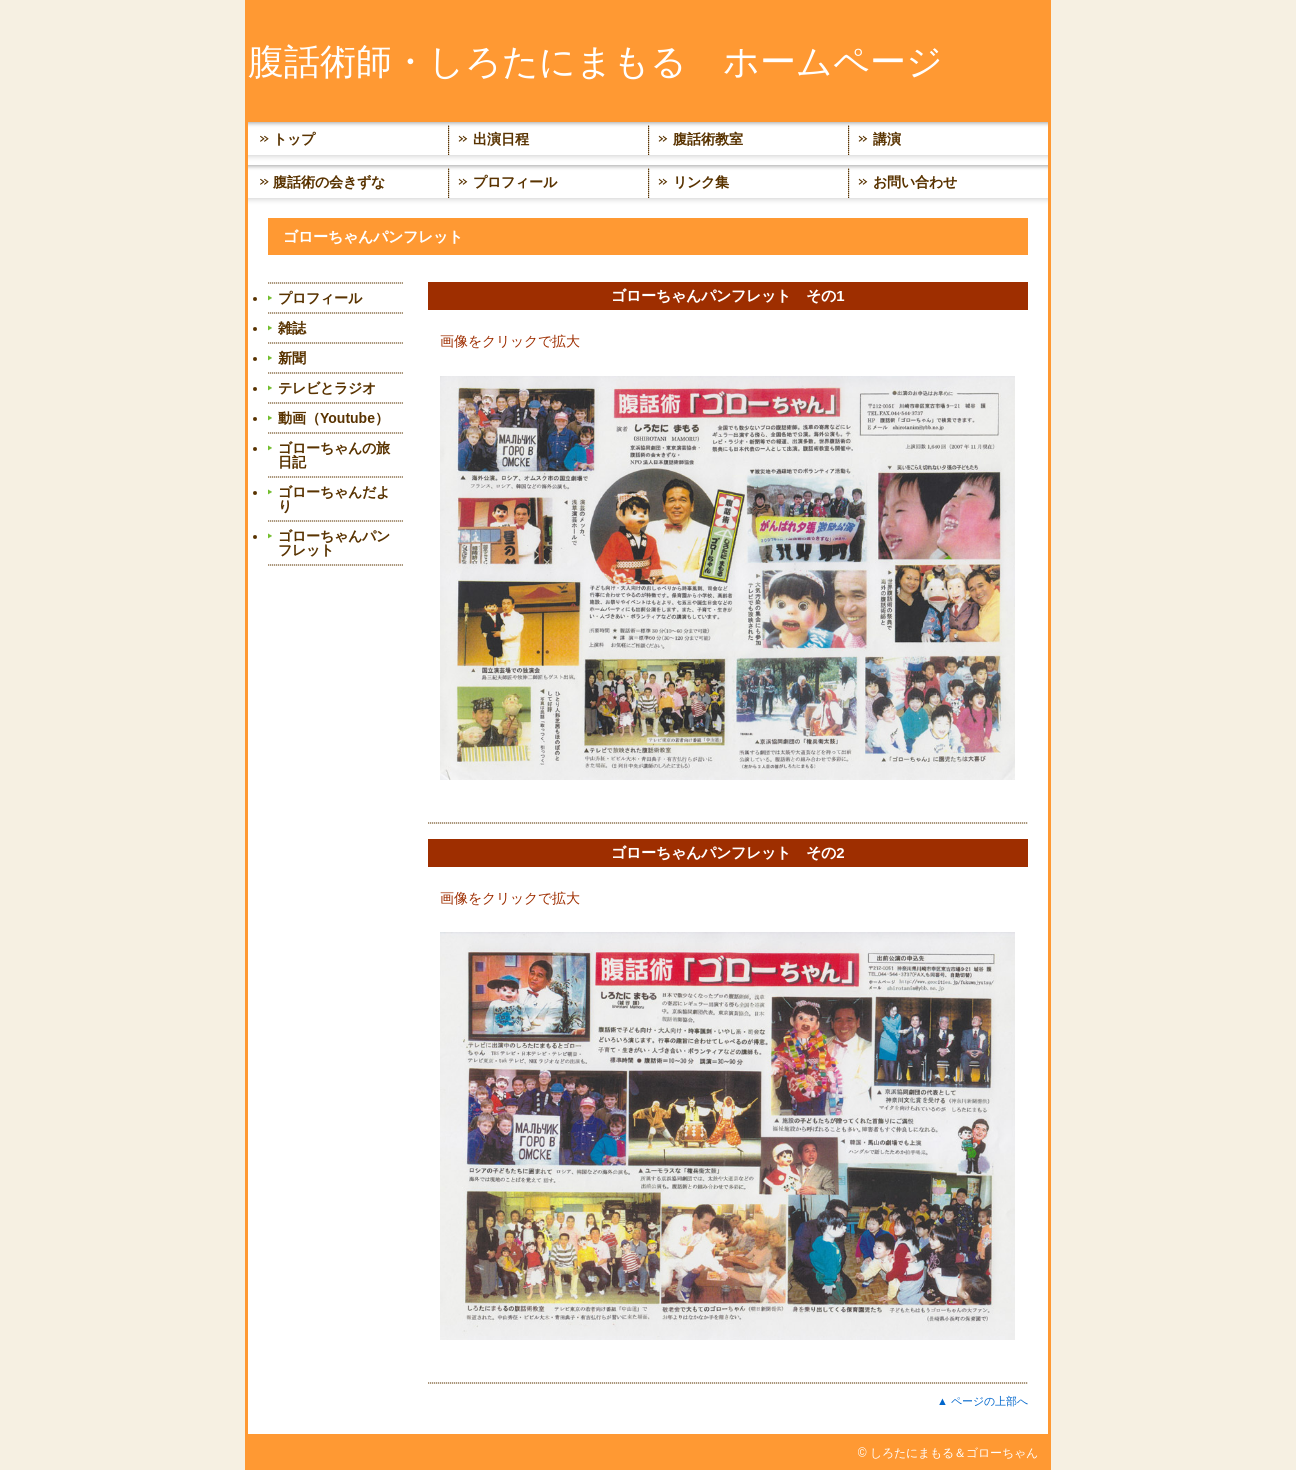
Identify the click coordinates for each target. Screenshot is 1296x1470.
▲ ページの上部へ (982, 1401)
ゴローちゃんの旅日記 (334, 455)
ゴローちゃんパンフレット (334, 543)
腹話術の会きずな (329, 182)
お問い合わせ (915, 182)
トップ (294, 139)
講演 (887, 139)
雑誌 (292, 328)
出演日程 (501, 139)
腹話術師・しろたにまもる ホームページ (595, 61)
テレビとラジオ (327, 388)
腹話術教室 (708, 139)
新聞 (292, 358)
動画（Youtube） (333, 418)
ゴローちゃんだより (334, 499)
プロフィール (515, 182)
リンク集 (701, 182)
